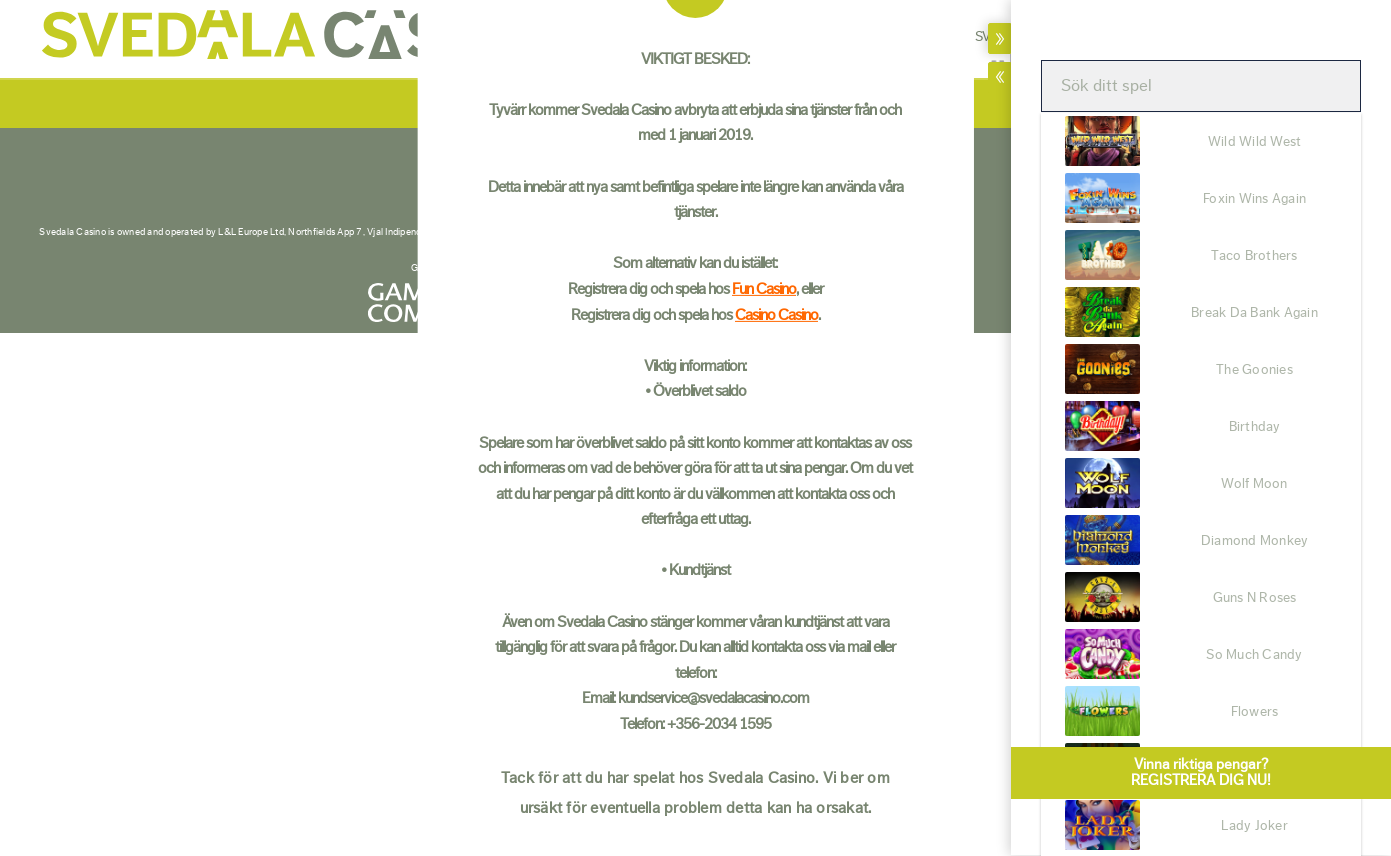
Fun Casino (764, 289)
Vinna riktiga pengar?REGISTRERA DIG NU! (1201, 763)
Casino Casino (776, 314)
